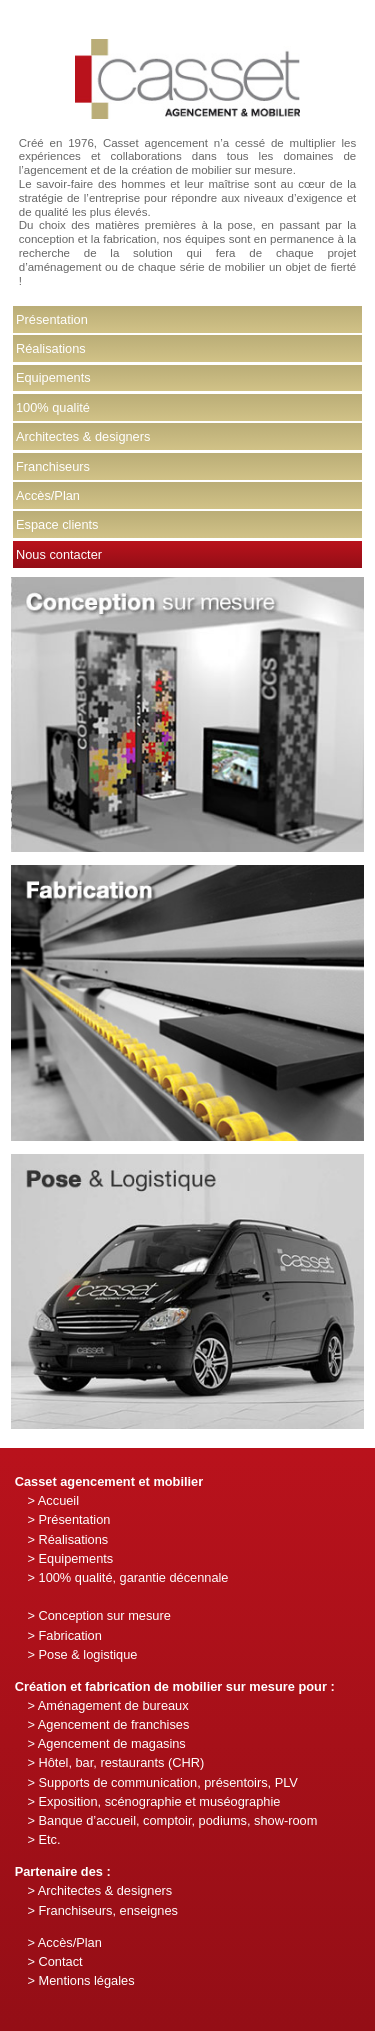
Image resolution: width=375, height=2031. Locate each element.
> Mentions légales (80, 1980)
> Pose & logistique (82, 1654)
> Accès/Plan (64, 1942)
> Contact (54, 1961)
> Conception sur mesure (98, 1615)
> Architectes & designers (99, 1890)
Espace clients (57, 524)
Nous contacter (59, 554)
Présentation (52, 319)
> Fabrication (64, 1635)
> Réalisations (67, 1539)
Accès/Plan (48, 495)
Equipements (53, 377)
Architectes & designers (83, 436)
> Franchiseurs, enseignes (102, 1910)
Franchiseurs (53, 466)
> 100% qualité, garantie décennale (127, 1577)
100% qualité (53, 407)
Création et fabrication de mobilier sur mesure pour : (175, 1686)
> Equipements (70, 1558)
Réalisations (51, 348)
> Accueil (53, 1500)
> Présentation (68, 1519)
